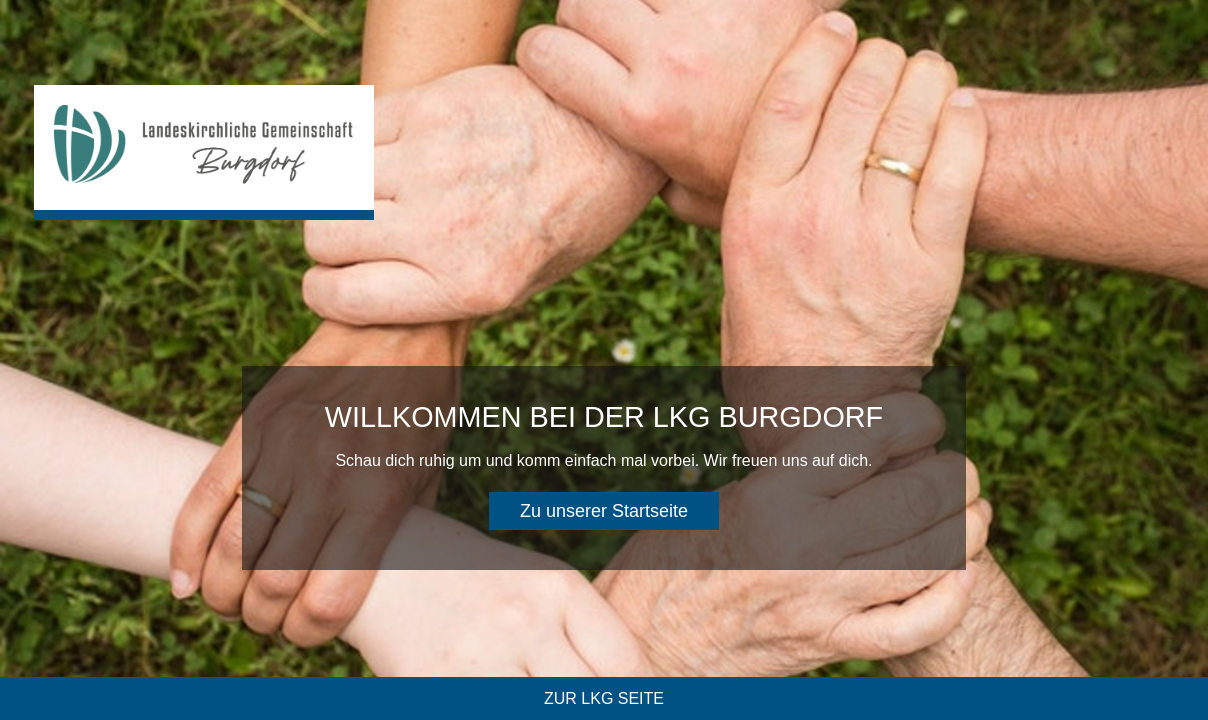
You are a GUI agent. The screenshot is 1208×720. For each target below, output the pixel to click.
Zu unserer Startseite (604, 511)
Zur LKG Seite (604, 698)
